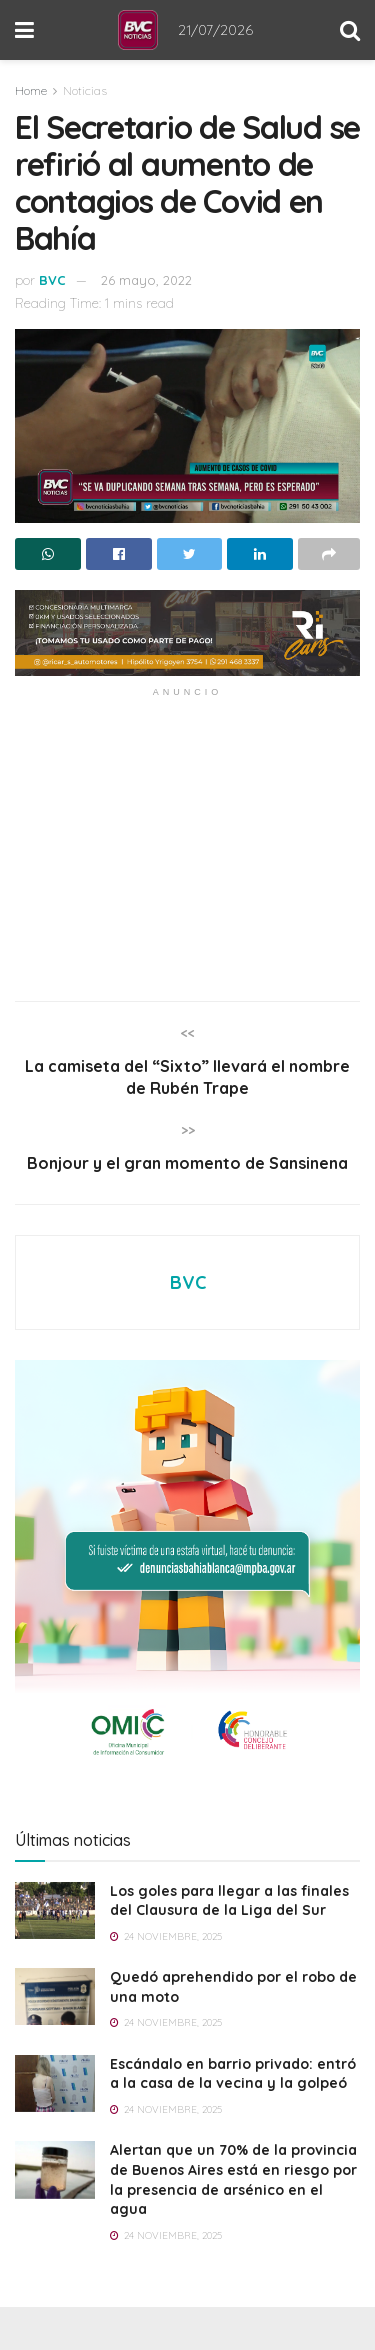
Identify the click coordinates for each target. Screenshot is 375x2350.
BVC (52, 280)
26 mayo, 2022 (146, 280)
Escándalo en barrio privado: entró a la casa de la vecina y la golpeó (233, 2074)
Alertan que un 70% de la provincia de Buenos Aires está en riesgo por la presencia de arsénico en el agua (233, 2179)
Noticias (85, 90)
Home (31, 90)
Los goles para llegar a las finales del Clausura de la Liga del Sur (229, 1901)
